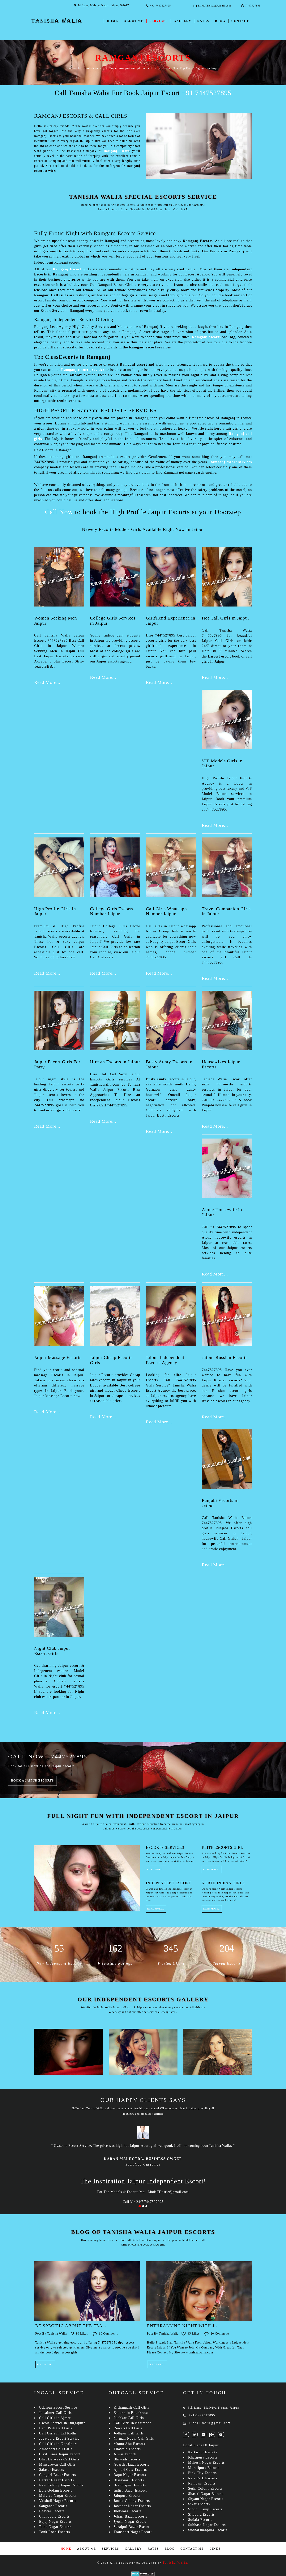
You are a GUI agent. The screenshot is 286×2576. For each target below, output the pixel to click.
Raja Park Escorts (202, 2478)
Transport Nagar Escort (133, 2532)
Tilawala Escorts (127, 2449)
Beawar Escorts (52, 2511)
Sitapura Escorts (201, 2514)
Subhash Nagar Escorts (207, 2525)
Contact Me (192, 2548)
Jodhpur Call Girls (129, 2433)
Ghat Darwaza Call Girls (59, 2459)
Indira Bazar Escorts (130, 2490)
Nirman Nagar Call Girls (134, 2438)
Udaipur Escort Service (58, 2407)
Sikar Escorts (199, 2504)
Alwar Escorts (125, 2454)
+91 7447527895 (206, 93)
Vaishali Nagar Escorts (57, 2501)
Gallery (182, 21)
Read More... (47, 682)
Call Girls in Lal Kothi (57, 2433)
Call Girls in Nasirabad (133, 2423)
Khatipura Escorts (203, 2457)
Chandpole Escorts (54, 2516)
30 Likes (79, 2333)
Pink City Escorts (202, 2473)
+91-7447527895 (160, 5)
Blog (220, 21)
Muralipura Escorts (204, 2468)
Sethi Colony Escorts (205, 2488)
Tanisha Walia (57, 21)
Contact (240, 21)
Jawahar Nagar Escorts (132, 2506)
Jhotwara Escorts (127, 2511)
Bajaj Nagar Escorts (55, 2521)
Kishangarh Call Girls (132, 2407)
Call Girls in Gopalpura (58, 2444)
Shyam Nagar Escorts (205, 2499)
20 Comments (217, 2333)
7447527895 (253, 5)
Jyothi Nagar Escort (130, 2521)
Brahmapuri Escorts (130, 2485)
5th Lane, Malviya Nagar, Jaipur (213, 2407)
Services (158, 21)
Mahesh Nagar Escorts (206, 2462)
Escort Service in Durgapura (62, 2423)
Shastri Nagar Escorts (206, 2494)
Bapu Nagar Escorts (130, 2475)
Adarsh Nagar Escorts (131, 2464)
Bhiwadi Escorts (127, 2459)
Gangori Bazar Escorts (57, 2475)
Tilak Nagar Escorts (55, 2527)
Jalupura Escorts (127, 2495)
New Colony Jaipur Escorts (61, 2485)
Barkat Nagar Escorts (56, 2480)
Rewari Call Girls (128, 2428)
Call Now (59, 512)
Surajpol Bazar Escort (132, 2527)
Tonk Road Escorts (54, 2532)
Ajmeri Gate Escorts (130, 2469)
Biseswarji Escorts (129, 2480)
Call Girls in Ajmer (55, 2418)
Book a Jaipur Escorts (32, 1780)
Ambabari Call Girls (55, 2449)
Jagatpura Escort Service (59, 2438)
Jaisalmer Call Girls (55, 2413)
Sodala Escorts (200, 2520)
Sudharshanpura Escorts (207, 2530)
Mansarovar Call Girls (57, 2464)
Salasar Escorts (51, 2469)
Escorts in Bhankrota (131, 2413)
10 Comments (105, 2333)
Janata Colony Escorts (132, 2501)
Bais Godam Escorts (55, 2490)
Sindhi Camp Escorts (205, 2509)
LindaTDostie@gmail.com (214, 5)
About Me (133, 21)
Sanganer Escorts (53, 2506)
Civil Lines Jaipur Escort (59, 2454)
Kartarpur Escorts (202, 2452)
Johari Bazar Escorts (130, 2516)
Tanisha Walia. (176, 2562)
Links (215, 2548)
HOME (112, 21)
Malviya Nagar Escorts (58, 2495)
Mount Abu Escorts (129, 2444)
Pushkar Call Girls (129, 2418)
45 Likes (190, 2333)
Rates (203, 21)
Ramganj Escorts (202, 2483)
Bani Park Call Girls (56, 2428)
